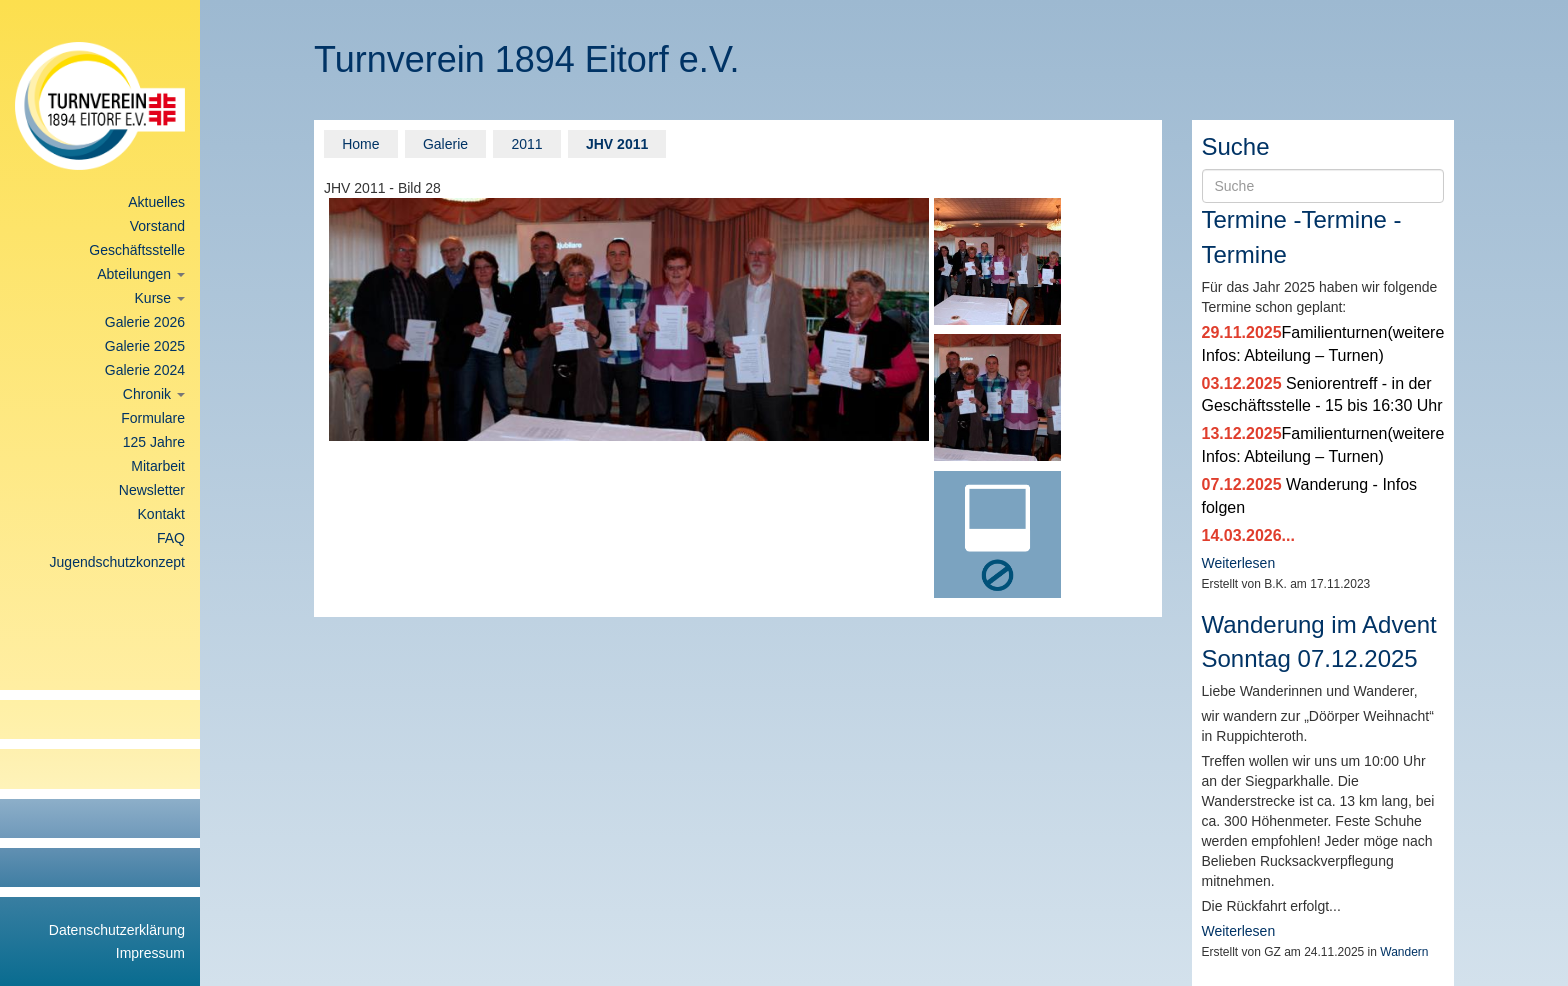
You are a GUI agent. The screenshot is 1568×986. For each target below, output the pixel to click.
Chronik (154, 394)
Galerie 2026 (145, 322)
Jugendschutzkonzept (117, 562)
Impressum (150, 953)
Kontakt (161, 514)
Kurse (160, 298)
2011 (526, 144)
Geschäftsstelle (137, 250)
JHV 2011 (617, 144)
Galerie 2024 (145, 370)
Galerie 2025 (145, 346)
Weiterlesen (1239, 563)
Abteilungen (141, 274)
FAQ (171, 538)
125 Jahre (154, 442)
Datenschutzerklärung (117, 930)
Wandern (1404, 952)
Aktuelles (156, 202)
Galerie (445, 144)
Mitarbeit (158, 466)
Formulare (153, 418)
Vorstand (157, 226)
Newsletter (152, 490)
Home (360, 144)
